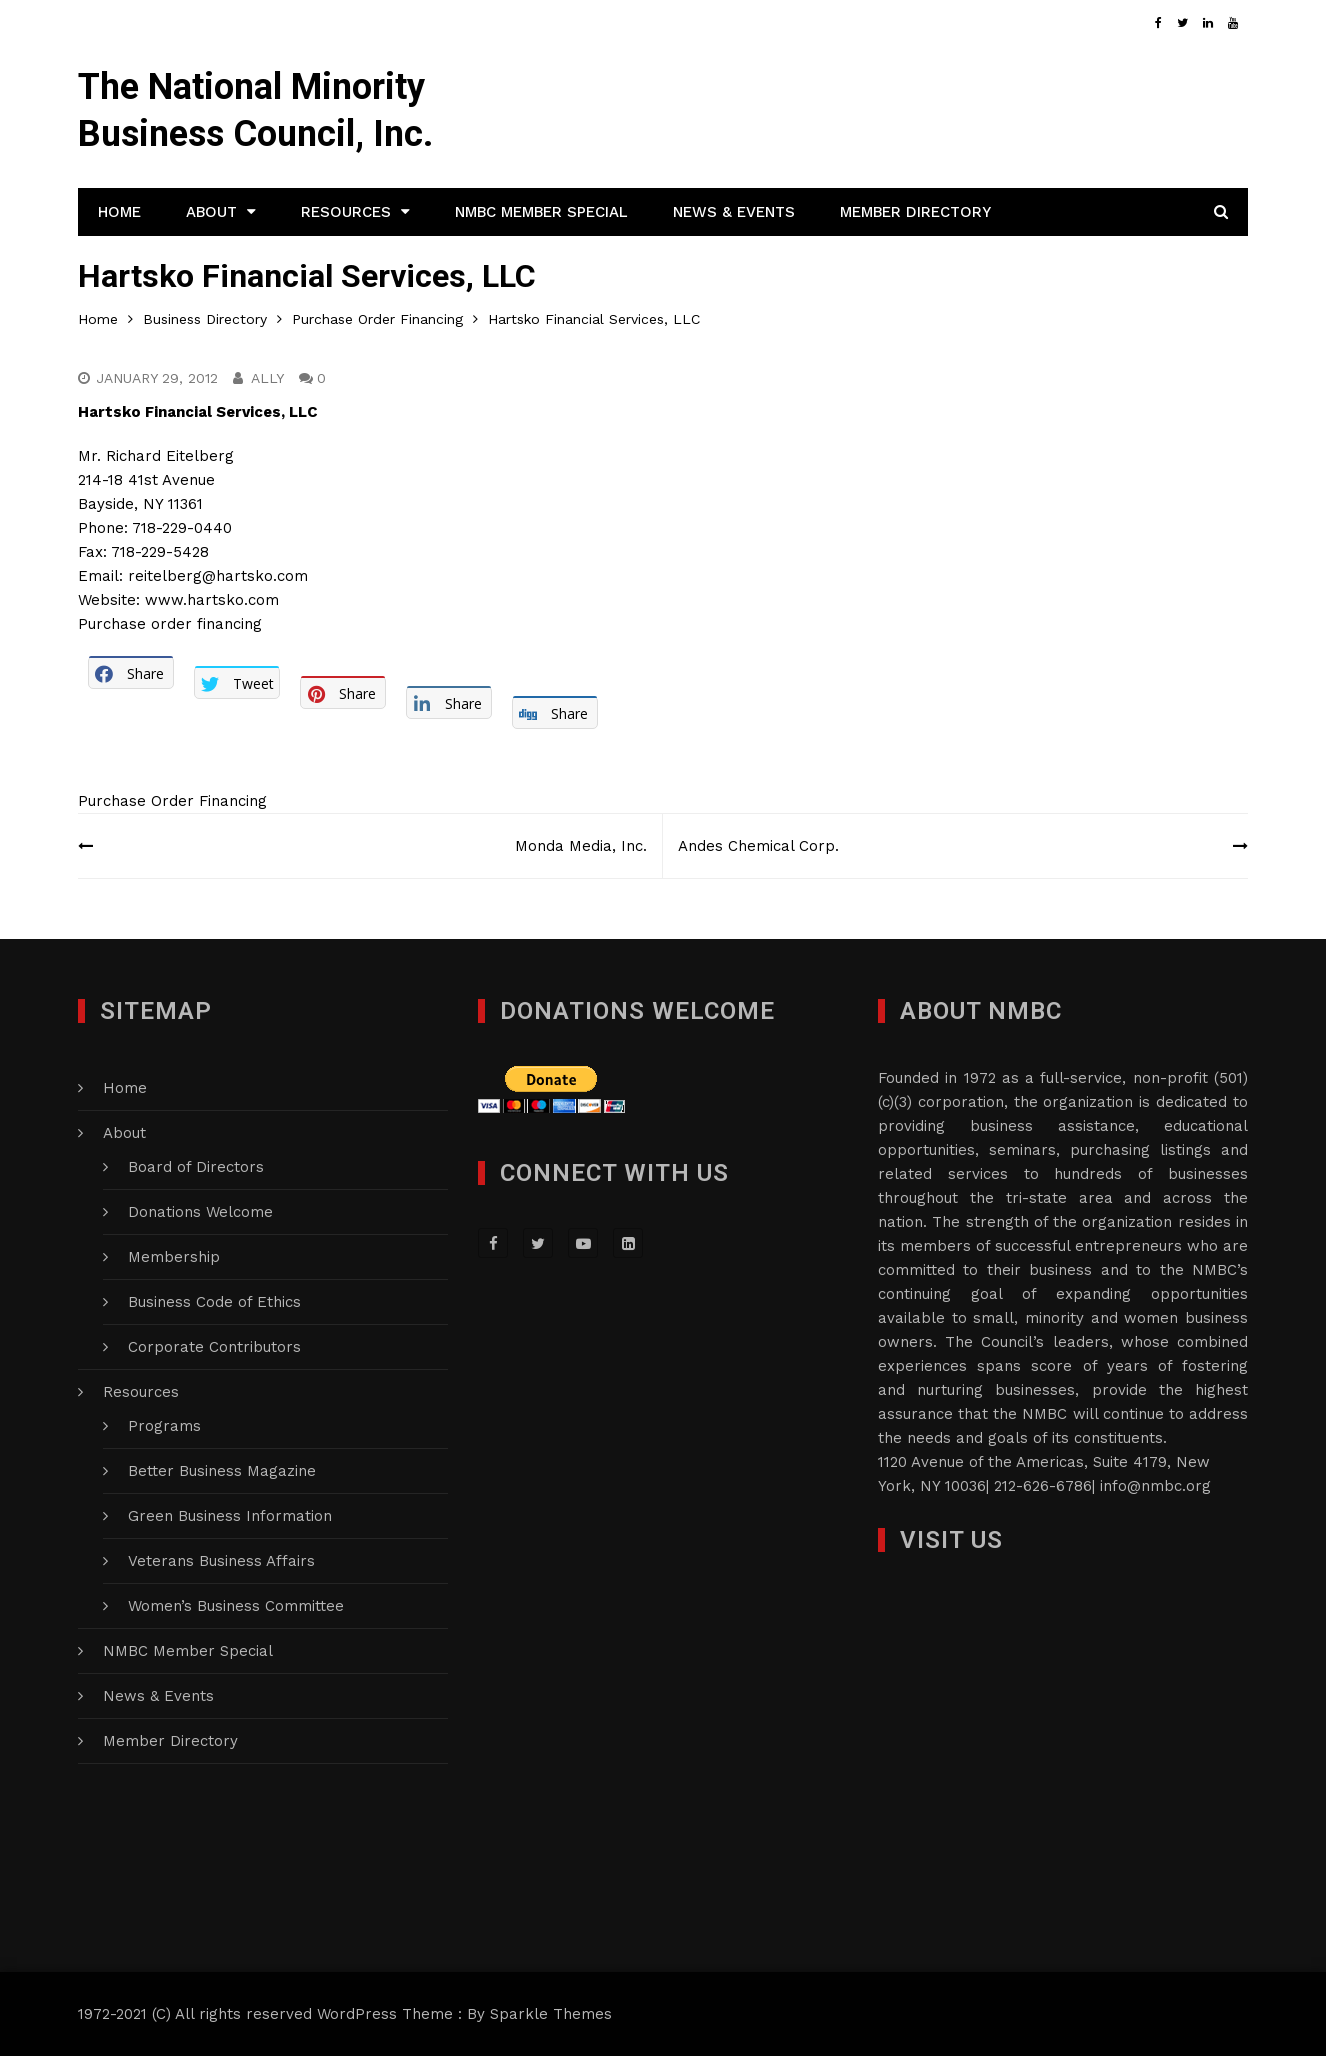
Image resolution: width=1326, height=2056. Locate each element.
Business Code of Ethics (214, 1302)
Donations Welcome (200, 1212)
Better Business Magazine (222, 1471)
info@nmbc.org (1155, 1486)
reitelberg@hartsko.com (218, 576)
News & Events (734, 212)
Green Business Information (230, 1516)
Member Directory (915, 212)
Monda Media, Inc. (581, 846)
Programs (164, 1426)
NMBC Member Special (541, 212)
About (211, 212)
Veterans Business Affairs (221, 1561)
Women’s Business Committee (236, 1606)
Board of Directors (196, 1167)
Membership (174, 1257)
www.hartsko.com (212, 600)
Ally (267, 378)
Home (119, 212)
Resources (346, 212)
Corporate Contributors (214, 1347)
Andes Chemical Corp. (758, 846)
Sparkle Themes (551, 2014)
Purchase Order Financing (172, 801)
